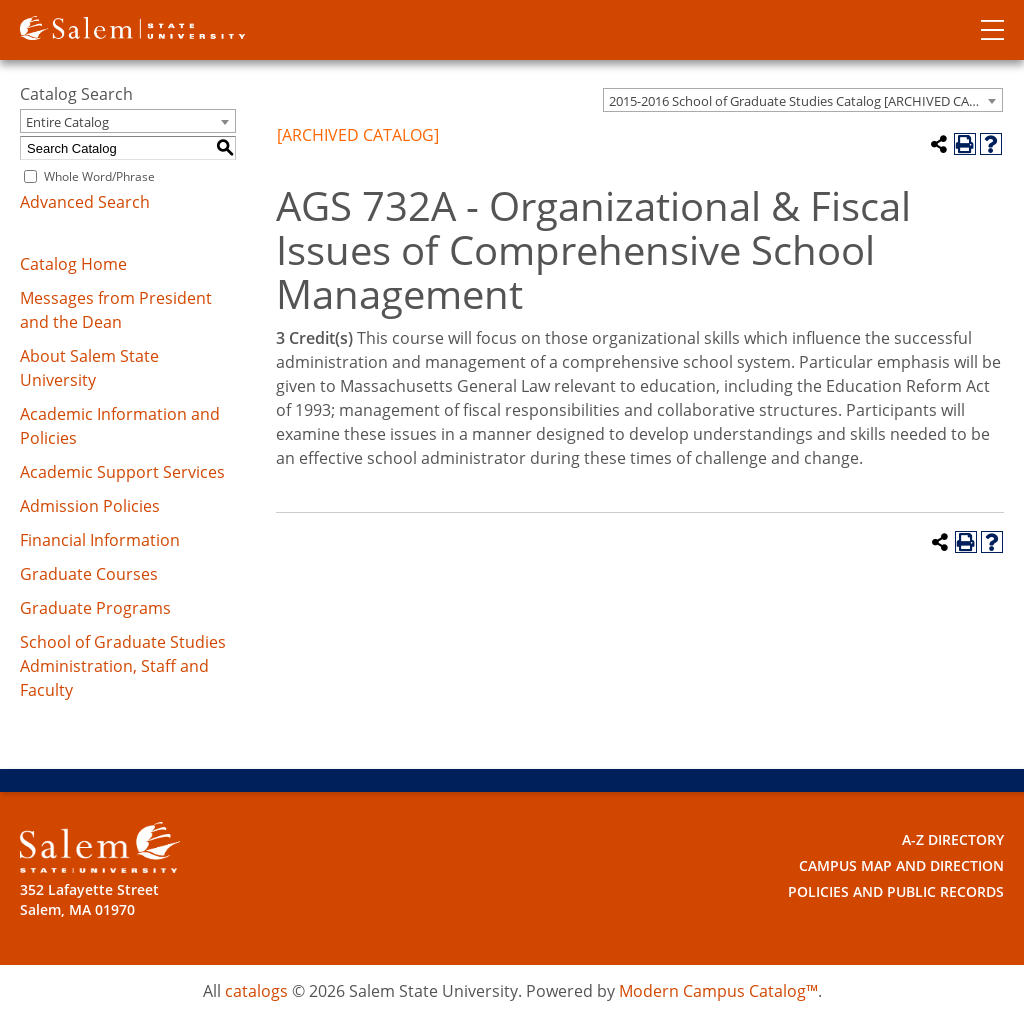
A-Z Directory (953, 839)
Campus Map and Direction (901, 865)
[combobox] (803, 100)
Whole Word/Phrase (99, 176)
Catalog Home (73, 264)
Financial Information (100, 540)
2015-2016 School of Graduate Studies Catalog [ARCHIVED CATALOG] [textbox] (805, 101)
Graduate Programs (95, 608)
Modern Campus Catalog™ (718, 991)
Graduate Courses (89, 574)
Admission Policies (90, 506)
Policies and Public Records (896, 891)
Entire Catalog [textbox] (67, 122)
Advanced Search (85, 202)
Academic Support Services (122, 472)
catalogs (256, 991)
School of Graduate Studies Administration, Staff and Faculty (123, 666)
